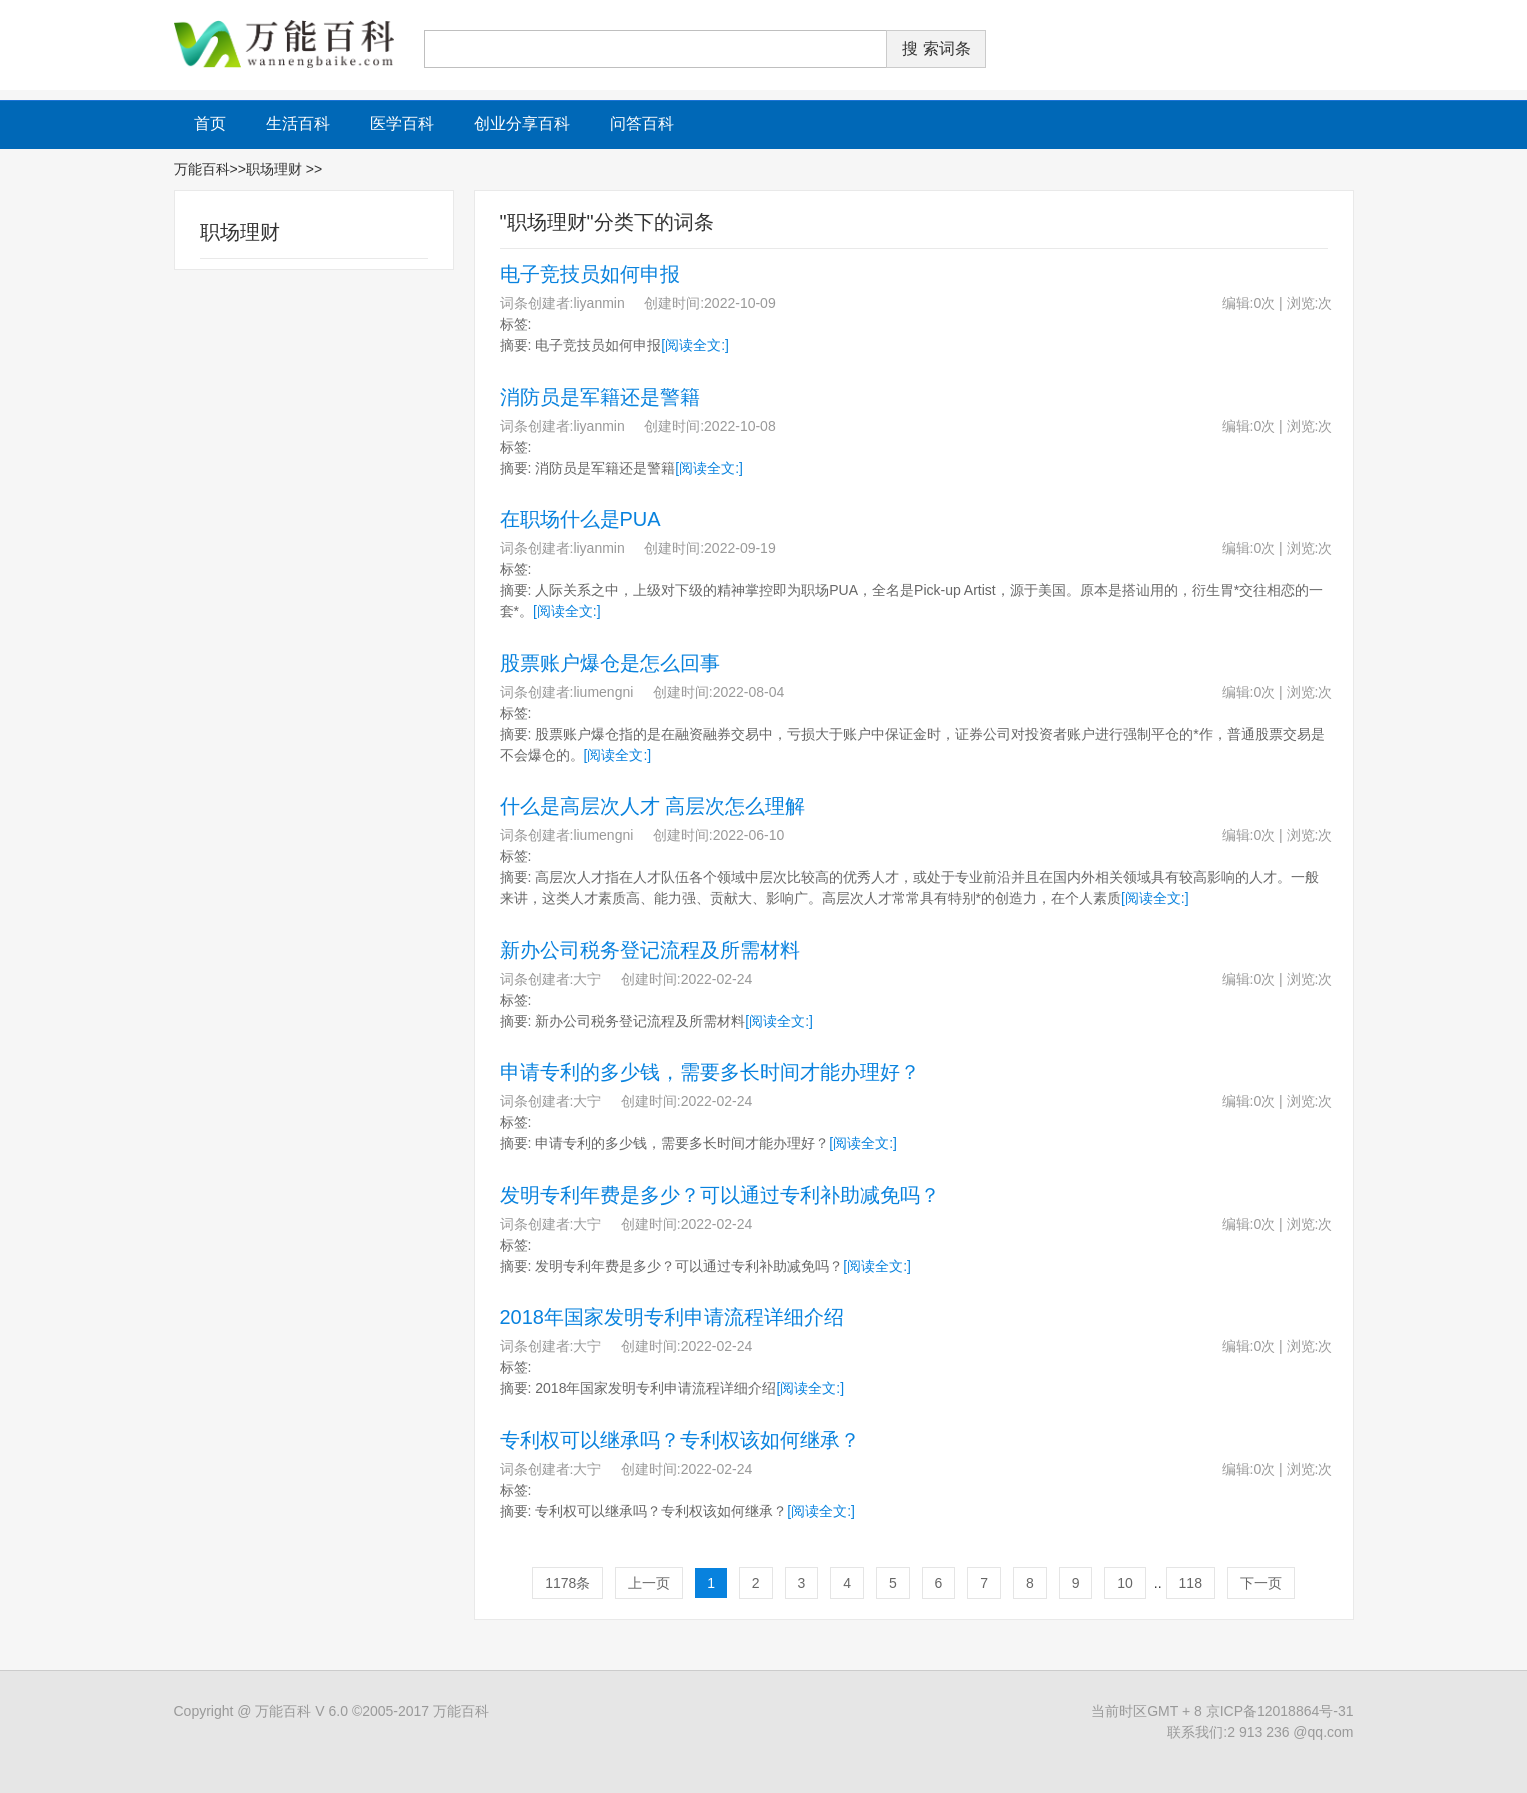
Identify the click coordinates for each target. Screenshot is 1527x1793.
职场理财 (276, 169)
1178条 (567, 1583)
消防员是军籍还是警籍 (600, 397)
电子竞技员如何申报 (590, 274)
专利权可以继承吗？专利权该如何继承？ (680, 1440)
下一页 (1261, 1583)
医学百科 (402, 123)
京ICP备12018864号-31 (1280, 1711)
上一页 (649, 1583)
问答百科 (642, 123)
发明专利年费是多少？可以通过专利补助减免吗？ (720, 1195)
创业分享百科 (522, 123)
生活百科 (298, 123)
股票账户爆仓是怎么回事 (610, 663)
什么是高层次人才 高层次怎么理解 (653, 806)
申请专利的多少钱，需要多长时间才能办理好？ (710, 1072)
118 (1190, 1583)
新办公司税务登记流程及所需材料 (650, 950)
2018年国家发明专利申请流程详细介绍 (672, 1317)
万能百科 (202, 169)
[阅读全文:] (695, 345)
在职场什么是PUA (580, 519)
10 (1125, 1583)
